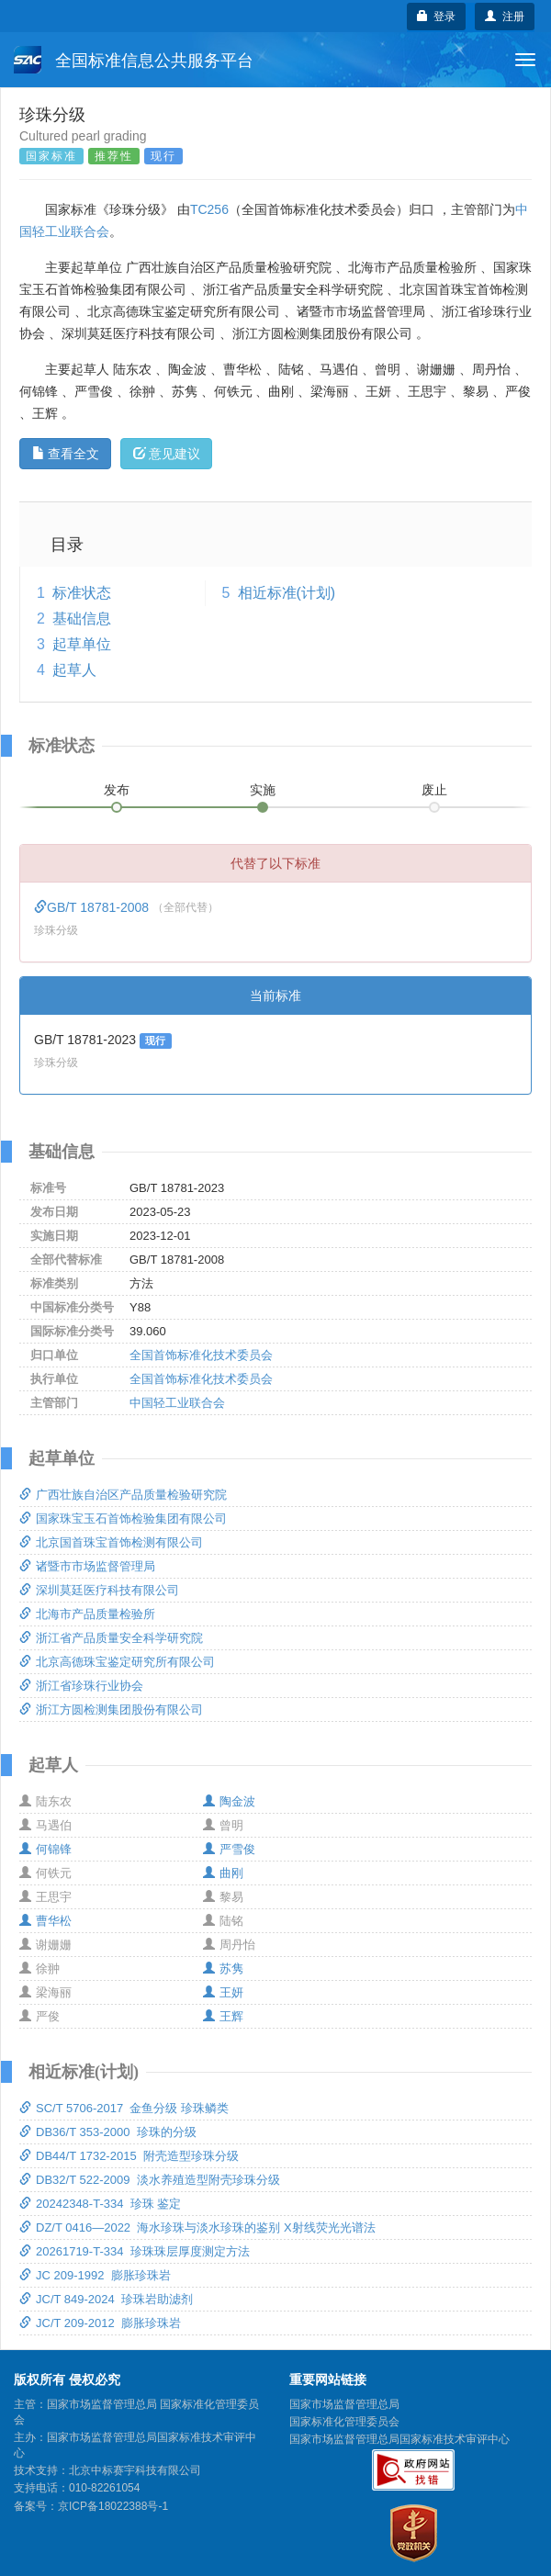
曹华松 (45, 1921)
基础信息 (81, 618)
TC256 (209, 209)
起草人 (74, 670)
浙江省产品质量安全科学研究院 (111, 1638)
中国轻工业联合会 (177, 1403)
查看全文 (65, 453)
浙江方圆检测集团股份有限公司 (111, 1709)
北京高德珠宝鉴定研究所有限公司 (117, 1662)
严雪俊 (229, 1849)
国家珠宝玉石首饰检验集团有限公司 (123, 1518)
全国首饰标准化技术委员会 (201, 1355)
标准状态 (81, 593)
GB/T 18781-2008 (93, 907)
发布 (116, 789)
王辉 (223, 2016)
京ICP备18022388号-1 (113, 2506)
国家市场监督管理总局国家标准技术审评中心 (399, 2439)
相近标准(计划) (287, 593)
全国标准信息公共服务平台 (133, 59)
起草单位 (81, 644)
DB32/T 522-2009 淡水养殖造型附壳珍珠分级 (149, 2180)
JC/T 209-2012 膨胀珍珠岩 (100, 2323)
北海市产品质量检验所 (87, 1614)
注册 (504, 16)
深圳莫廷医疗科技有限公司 (99, 1590)
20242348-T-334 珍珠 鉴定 (100, 2203)
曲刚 (223, 1873)
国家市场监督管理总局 (344, 2404)
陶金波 (229, 1801)
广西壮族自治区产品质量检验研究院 (123, 1495)
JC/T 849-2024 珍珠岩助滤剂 (106, 2299)
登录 (436, 16)
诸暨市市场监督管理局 (87, 1566)
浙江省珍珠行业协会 (81, 1686)
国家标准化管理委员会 (344, 2421)
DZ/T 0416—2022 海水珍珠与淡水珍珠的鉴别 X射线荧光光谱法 (197, 2227)
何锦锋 (45, 1849)
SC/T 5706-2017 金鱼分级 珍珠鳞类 (124, 2108)
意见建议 (166, 453)
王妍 (223, 1992)
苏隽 (223, 1968)
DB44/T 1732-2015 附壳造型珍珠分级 (129, 2156)
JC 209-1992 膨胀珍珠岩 (95, 2275)
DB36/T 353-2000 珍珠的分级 (108, 2132)
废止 (434, 789)
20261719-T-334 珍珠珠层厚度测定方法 (134, 2251)
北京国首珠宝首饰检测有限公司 (111, 1542)
